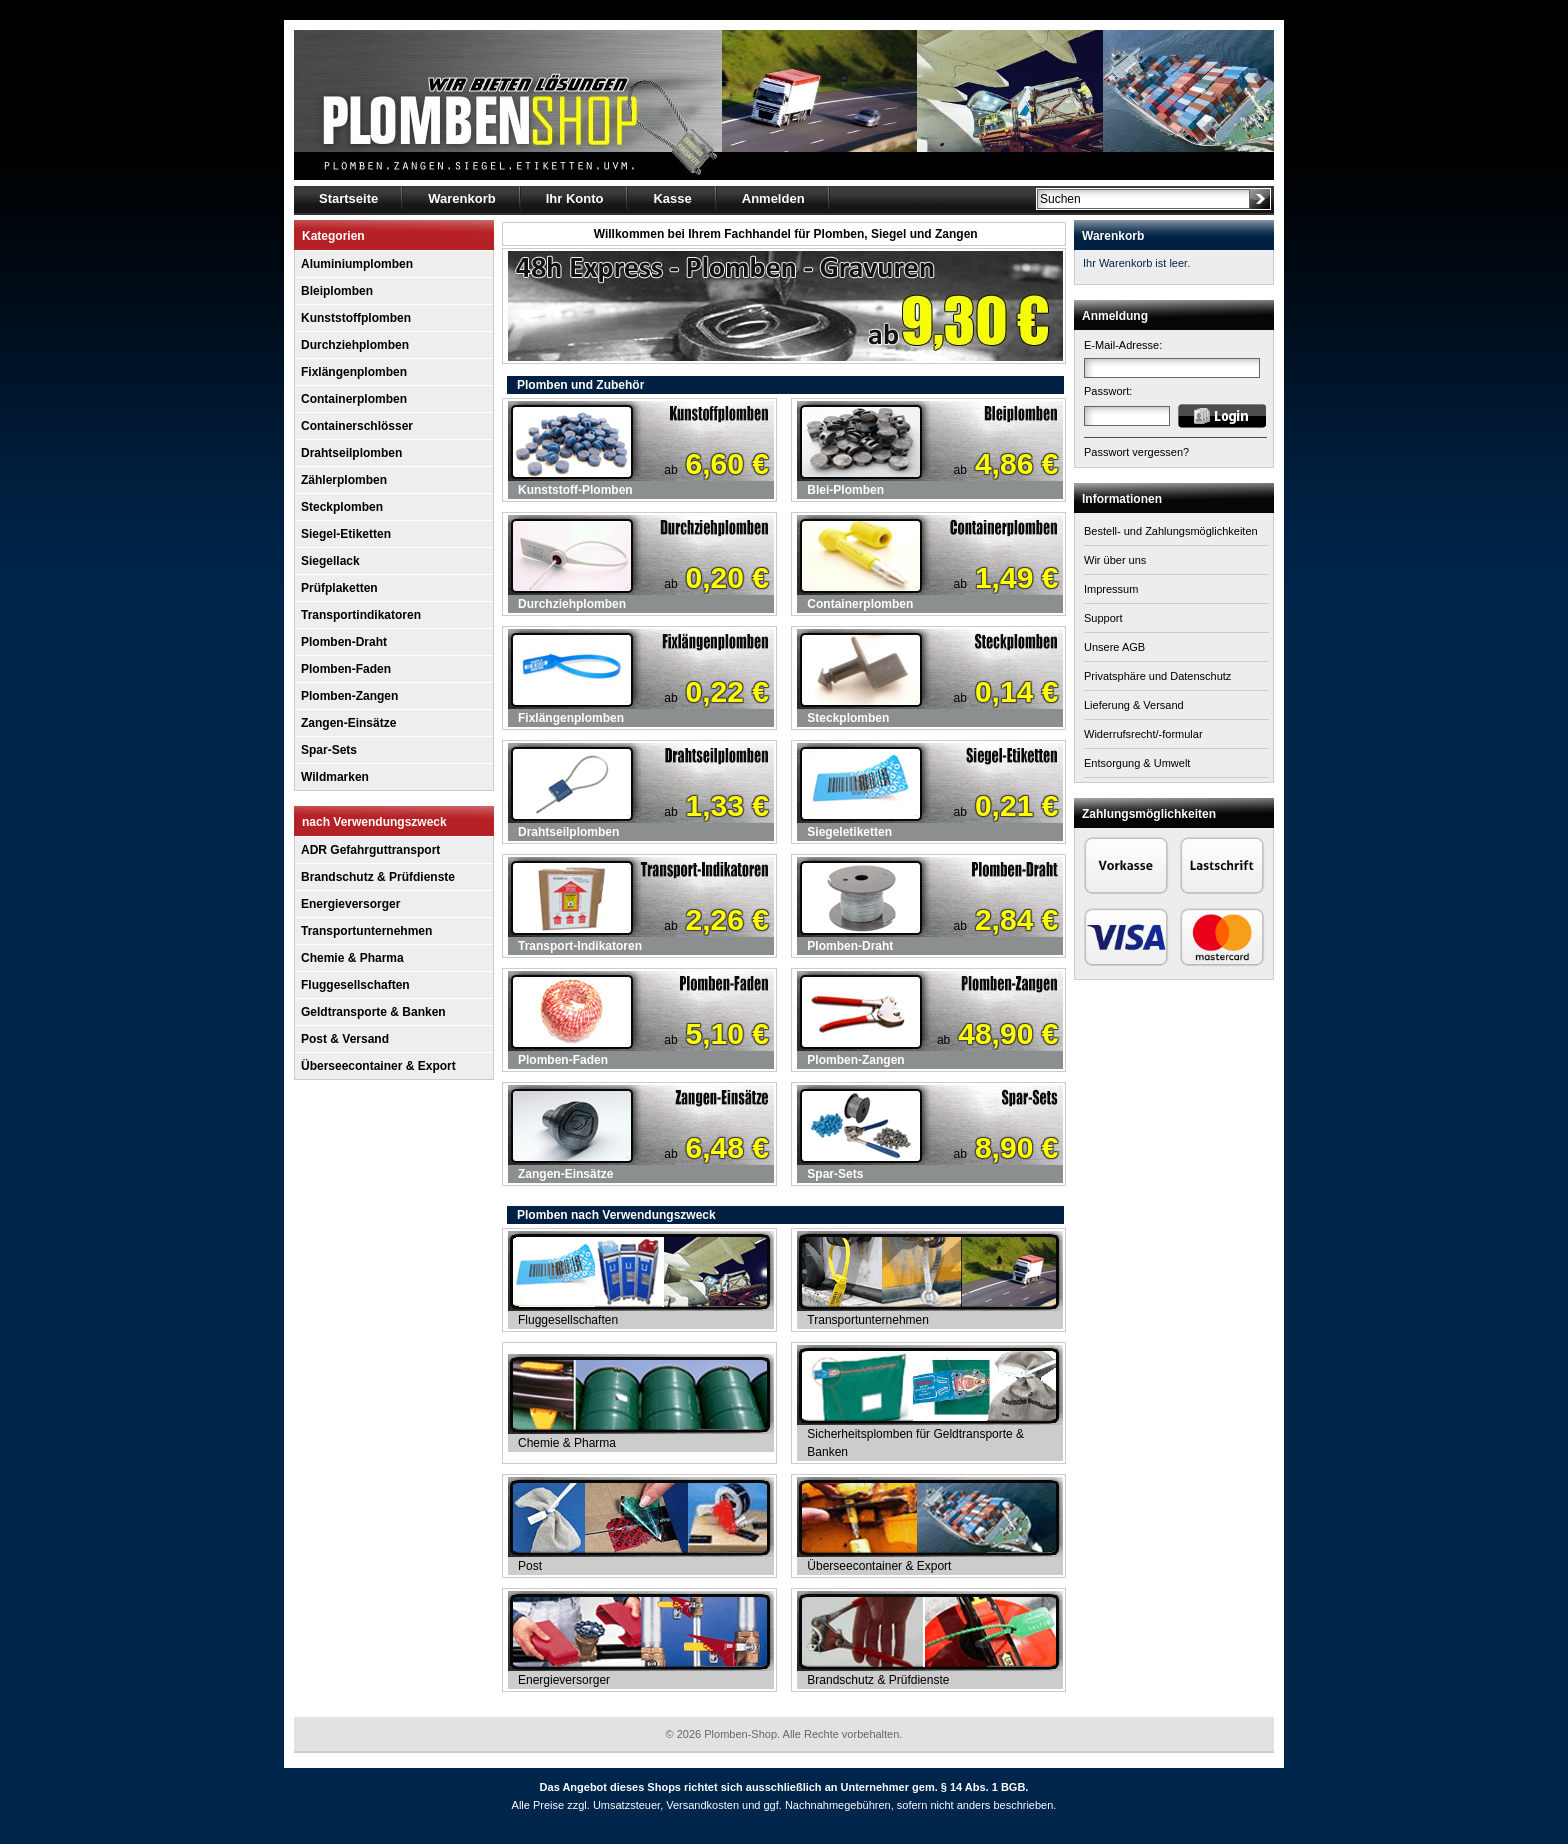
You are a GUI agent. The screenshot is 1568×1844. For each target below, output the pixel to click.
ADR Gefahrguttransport (370, 850)
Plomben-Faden (346, 669)
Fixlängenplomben (354, 372)
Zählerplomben (344, 480)
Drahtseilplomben (351, 453)
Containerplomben (354, 399)
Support (1103, 618)
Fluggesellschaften (355, 985)
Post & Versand (345, 1039)
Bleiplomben (337, 291)
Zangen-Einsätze (348, 723)
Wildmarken (335, 777)
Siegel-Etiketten (346, 534)
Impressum (1111, 589)
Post (530, 1566)
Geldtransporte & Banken (373, 1012)
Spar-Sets (329, 750)
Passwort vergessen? (1136, 452)
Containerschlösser (357, 426)
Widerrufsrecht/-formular (1143, 734)
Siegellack (330, 561)
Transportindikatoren (361, 615)
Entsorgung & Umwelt (1137, 763)
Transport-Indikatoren (580, 946)
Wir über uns (1115, 560)
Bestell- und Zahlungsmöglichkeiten (1171, 531)
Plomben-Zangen (349, 696)
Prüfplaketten (339, 588)
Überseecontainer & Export (378, 1066)
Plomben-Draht (344, 642)
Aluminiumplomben (357, 264)
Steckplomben (342, 507)
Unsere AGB (1114, 647)
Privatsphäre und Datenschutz (1157, 676)
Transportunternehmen (366, 931)
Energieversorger (350, 904)
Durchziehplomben (355, 345)
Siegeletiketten (849, 832)
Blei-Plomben (845, 490)
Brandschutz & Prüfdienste (378, 877)
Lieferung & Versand (1134, 705)
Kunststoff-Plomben (575, 490)
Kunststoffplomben (356, 318)
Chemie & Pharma (352, 958)
